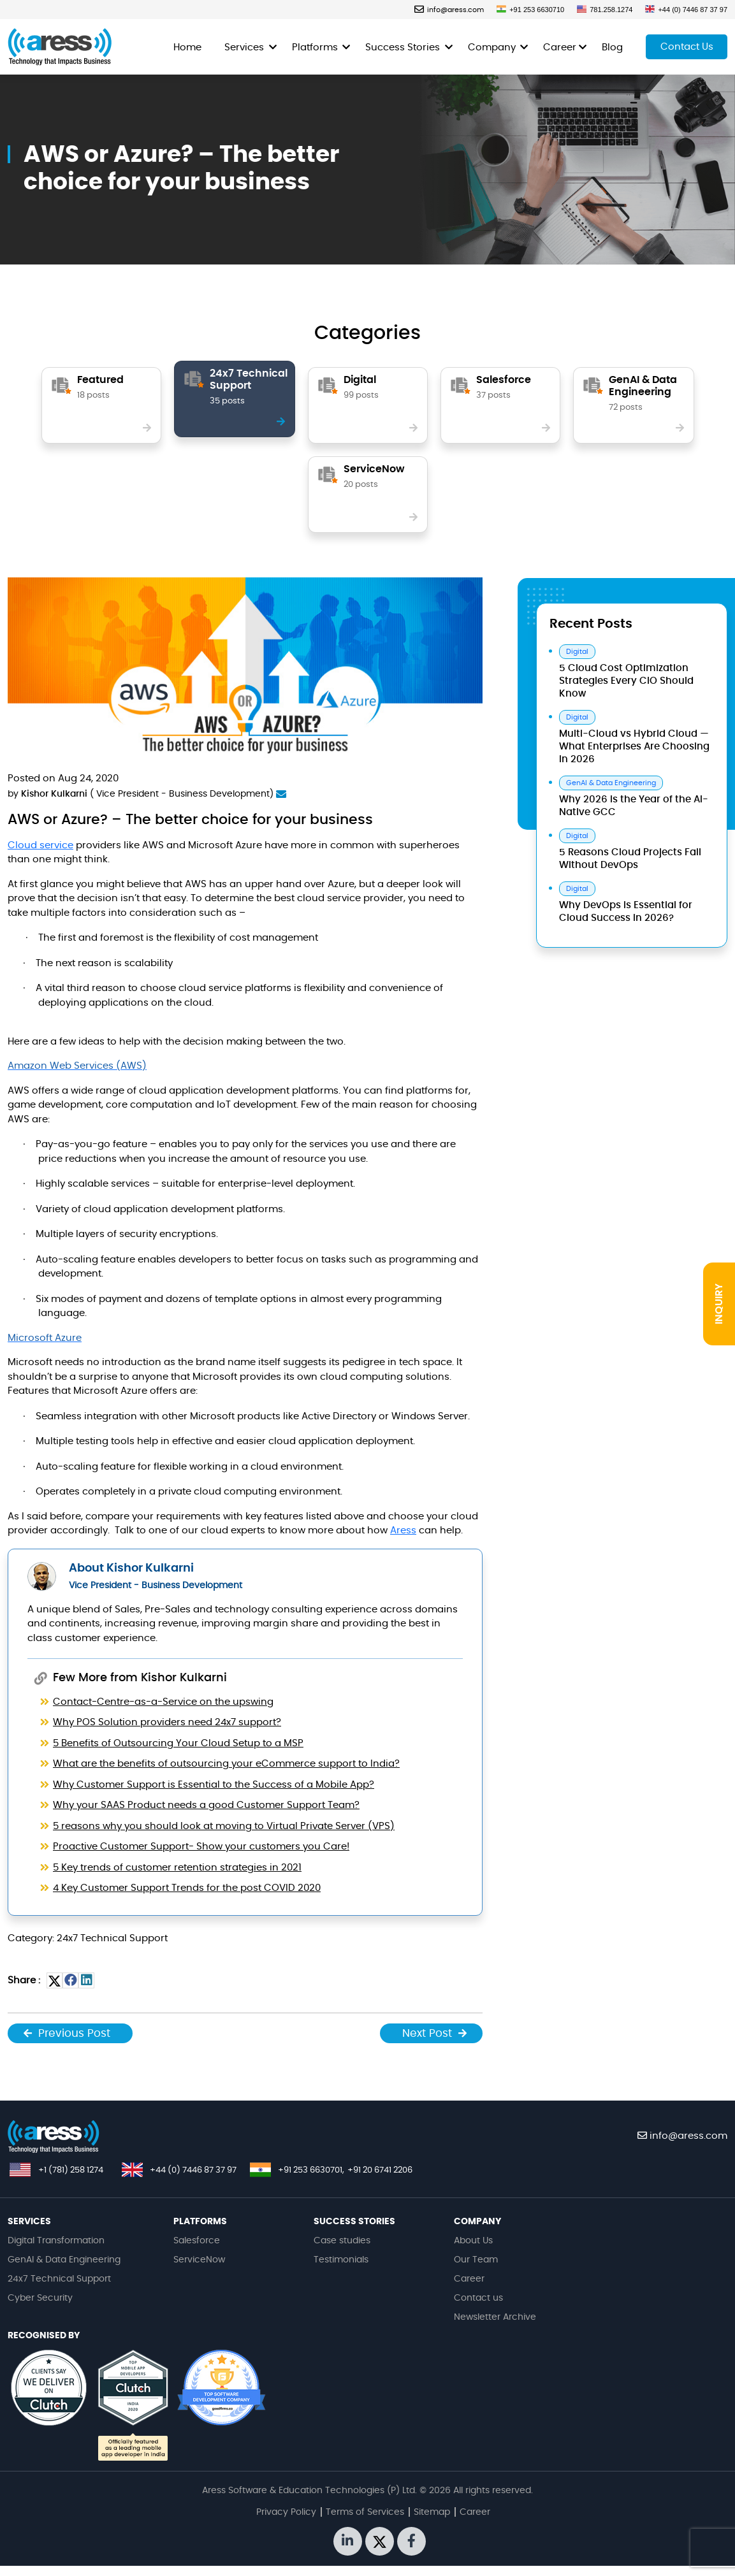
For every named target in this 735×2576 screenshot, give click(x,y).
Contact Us (686, 47)
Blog (612, 47)
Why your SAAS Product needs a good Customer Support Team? (206, 1805)
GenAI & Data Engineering (64, 2259)
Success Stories (403, 47)
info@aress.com (449, 9)
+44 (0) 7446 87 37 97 (686, 9)
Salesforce (196, 2240)
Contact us (478, 2298)
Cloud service (40, 845)
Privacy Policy (286, 2512)
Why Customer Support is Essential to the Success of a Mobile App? (213, 1785)
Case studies (342, 2240)
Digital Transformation (56, 2240)
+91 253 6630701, (311, 2170)
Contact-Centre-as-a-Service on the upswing (163, 1702)
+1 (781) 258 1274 (70, 2170)
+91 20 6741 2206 (379, 2170)
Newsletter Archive (495, 2317)
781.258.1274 (604, 9)
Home (187, 47)
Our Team (476, 2259)
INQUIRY (719, 1304)
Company (493, 47)
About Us (473, 2240)
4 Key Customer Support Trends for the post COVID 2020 (187, 1888)
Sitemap (432, 2512)
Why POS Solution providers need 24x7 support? (167, 1722)
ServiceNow (199, 2259)
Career (559, 47)
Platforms (316, 47)
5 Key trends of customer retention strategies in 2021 (177, 1867)
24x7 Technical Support (59, 2279)
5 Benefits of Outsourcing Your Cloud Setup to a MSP (178, 1743)
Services (245, 47)
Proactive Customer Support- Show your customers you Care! (201, 1846)
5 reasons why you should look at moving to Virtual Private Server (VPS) (224, 1826)
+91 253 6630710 (530, 9)
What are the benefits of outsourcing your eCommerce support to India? (226, 1764)
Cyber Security (40, 2298)
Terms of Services (365, 2512)
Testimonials (341, 2259)
